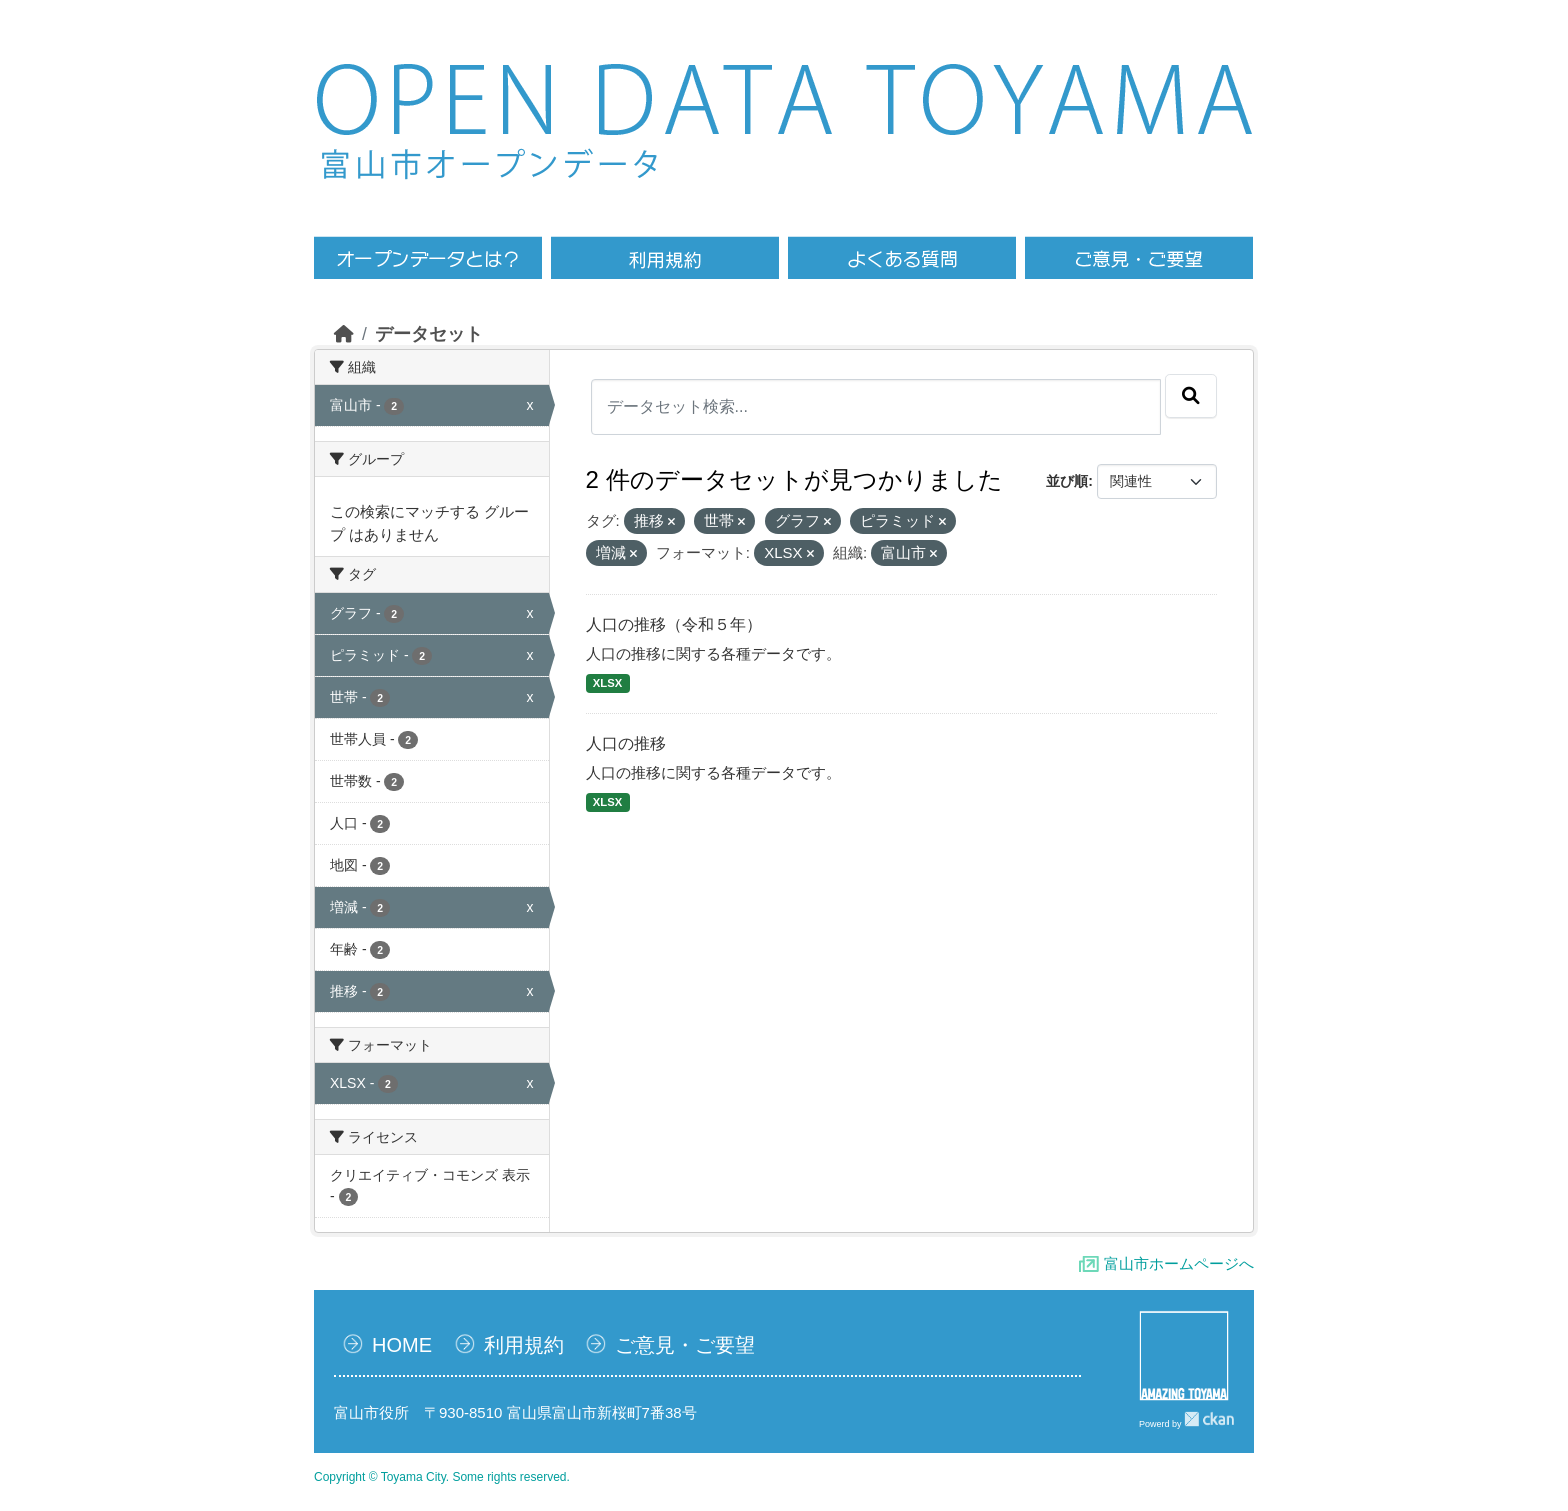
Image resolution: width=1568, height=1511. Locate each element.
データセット (429, 334)
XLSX (607, 683)
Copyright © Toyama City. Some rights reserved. (442, 1477)
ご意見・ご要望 (685, 1345)
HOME (402, 1345)
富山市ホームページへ (1179, 1263)
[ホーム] (344, 334)
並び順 (1067, 481)
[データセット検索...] (876, 407)
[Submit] (1191, 396)
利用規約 (524, 1345)
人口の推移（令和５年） (674, 624)
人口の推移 (626, 743)
